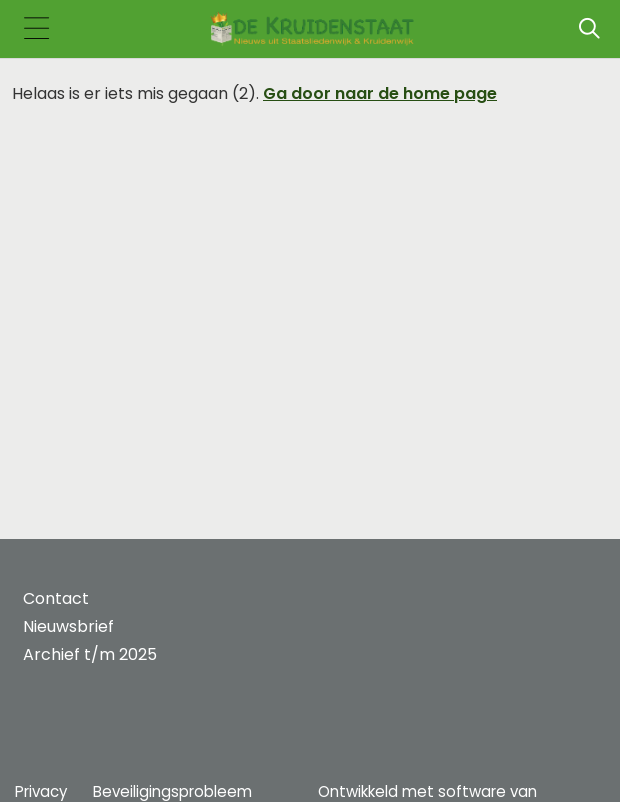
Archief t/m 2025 (90, 654)
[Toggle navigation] (36, 29)
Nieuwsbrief (68, 626)
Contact (56, 598)
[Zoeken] (589, 29)
